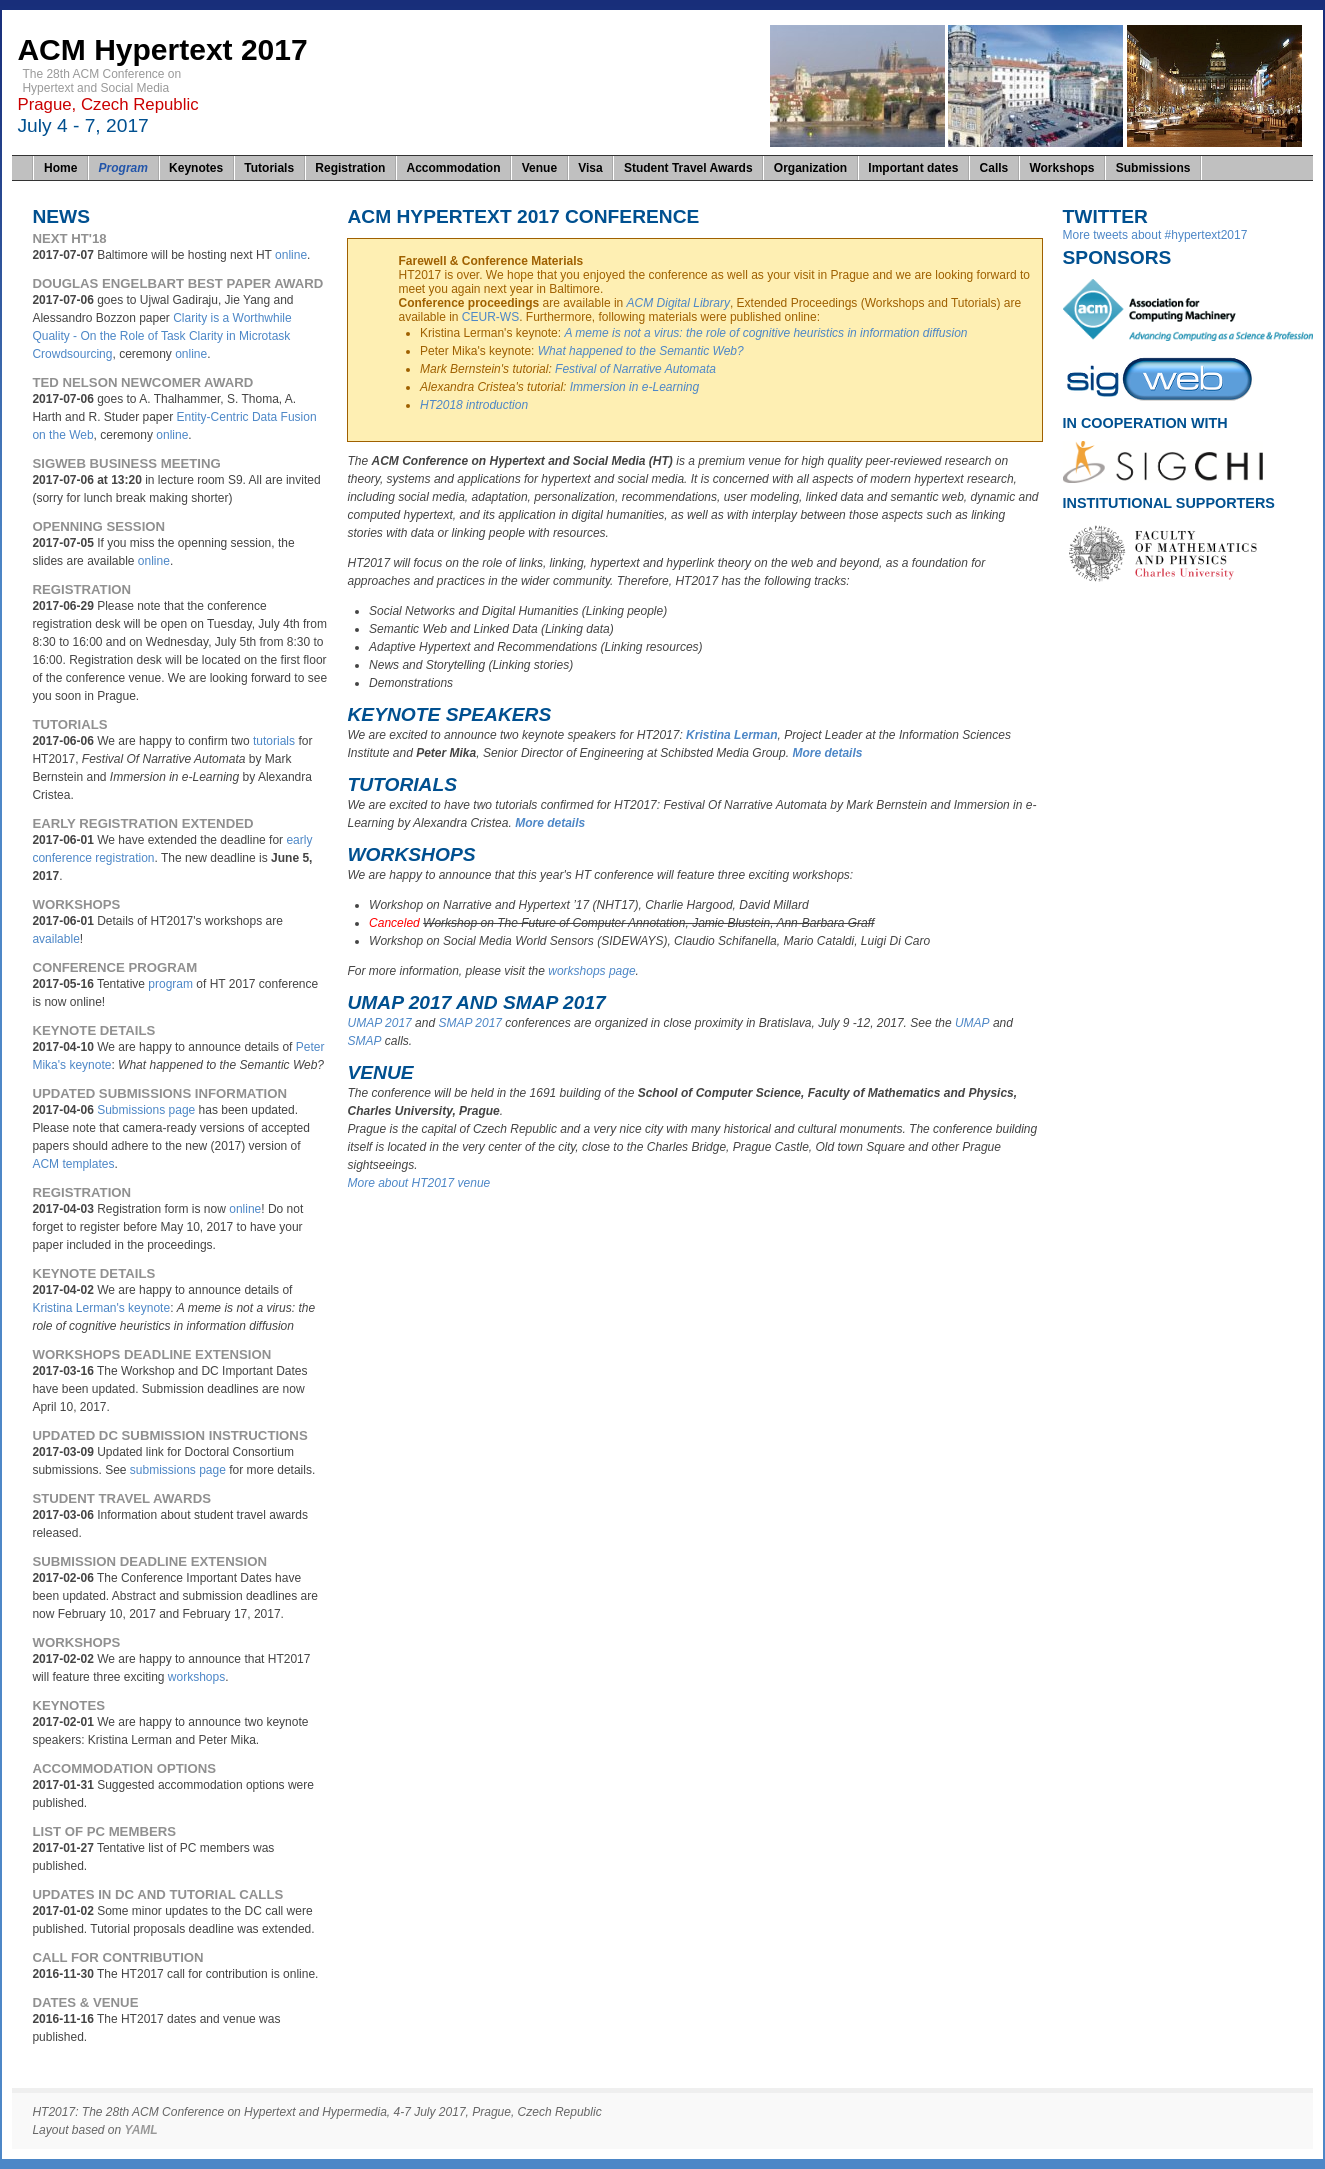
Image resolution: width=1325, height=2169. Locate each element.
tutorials (274, 741)
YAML (141, 2130)
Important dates (913, 168)
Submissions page (146, 1110)
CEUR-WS (490, 317)
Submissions (1153, 168)
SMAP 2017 (470, 1023)
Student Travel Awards (688, 168)
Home (60, 168)
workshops (196, 1677)
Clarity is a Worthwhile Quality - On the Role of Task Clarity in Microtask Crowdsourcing (161, 336)
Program (123, 168)
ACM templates (73, 1164)
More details (827, 753)
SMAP (364, 1041)
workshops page (591, 971)
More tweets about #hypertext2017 (1155, 235)
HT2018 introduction (474, 405)
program (170, 984)
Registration (350, 168)
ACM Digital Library (678, 303)
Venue (539, 168)
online (291, 255)
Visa (590, 168)
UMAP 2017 (379, 1023)
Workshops (1061, 168)
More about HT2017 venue (418, 1183)
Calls (994, 168)
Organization (810, 168)
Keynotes (196, 168)
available (55, 939)
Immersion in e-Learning (634, 387)
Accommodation (454, 168)
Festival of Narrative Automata (635, 369)
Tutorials (269, 168)
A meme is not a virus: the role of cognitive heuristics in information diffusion (765, 333)
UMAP (972, 1023)
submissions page (178, 1470)
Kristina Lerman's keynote (101, 1308)
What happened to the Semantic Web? (641, 351)
